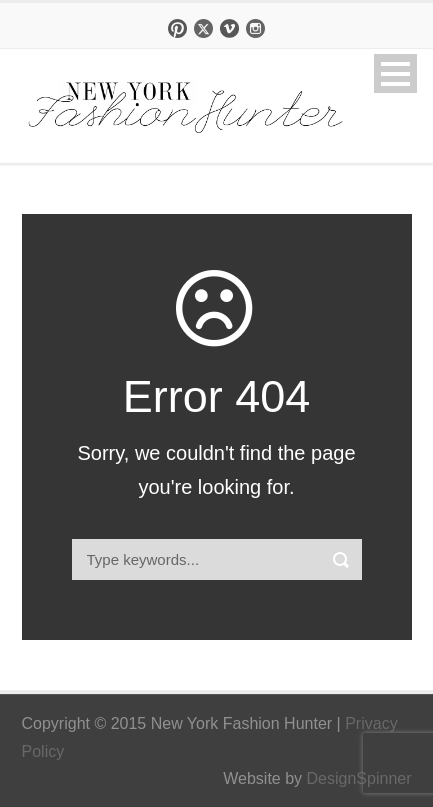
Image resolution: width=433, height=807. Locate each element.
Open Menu (395, 73)
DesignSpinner (359, 778)
